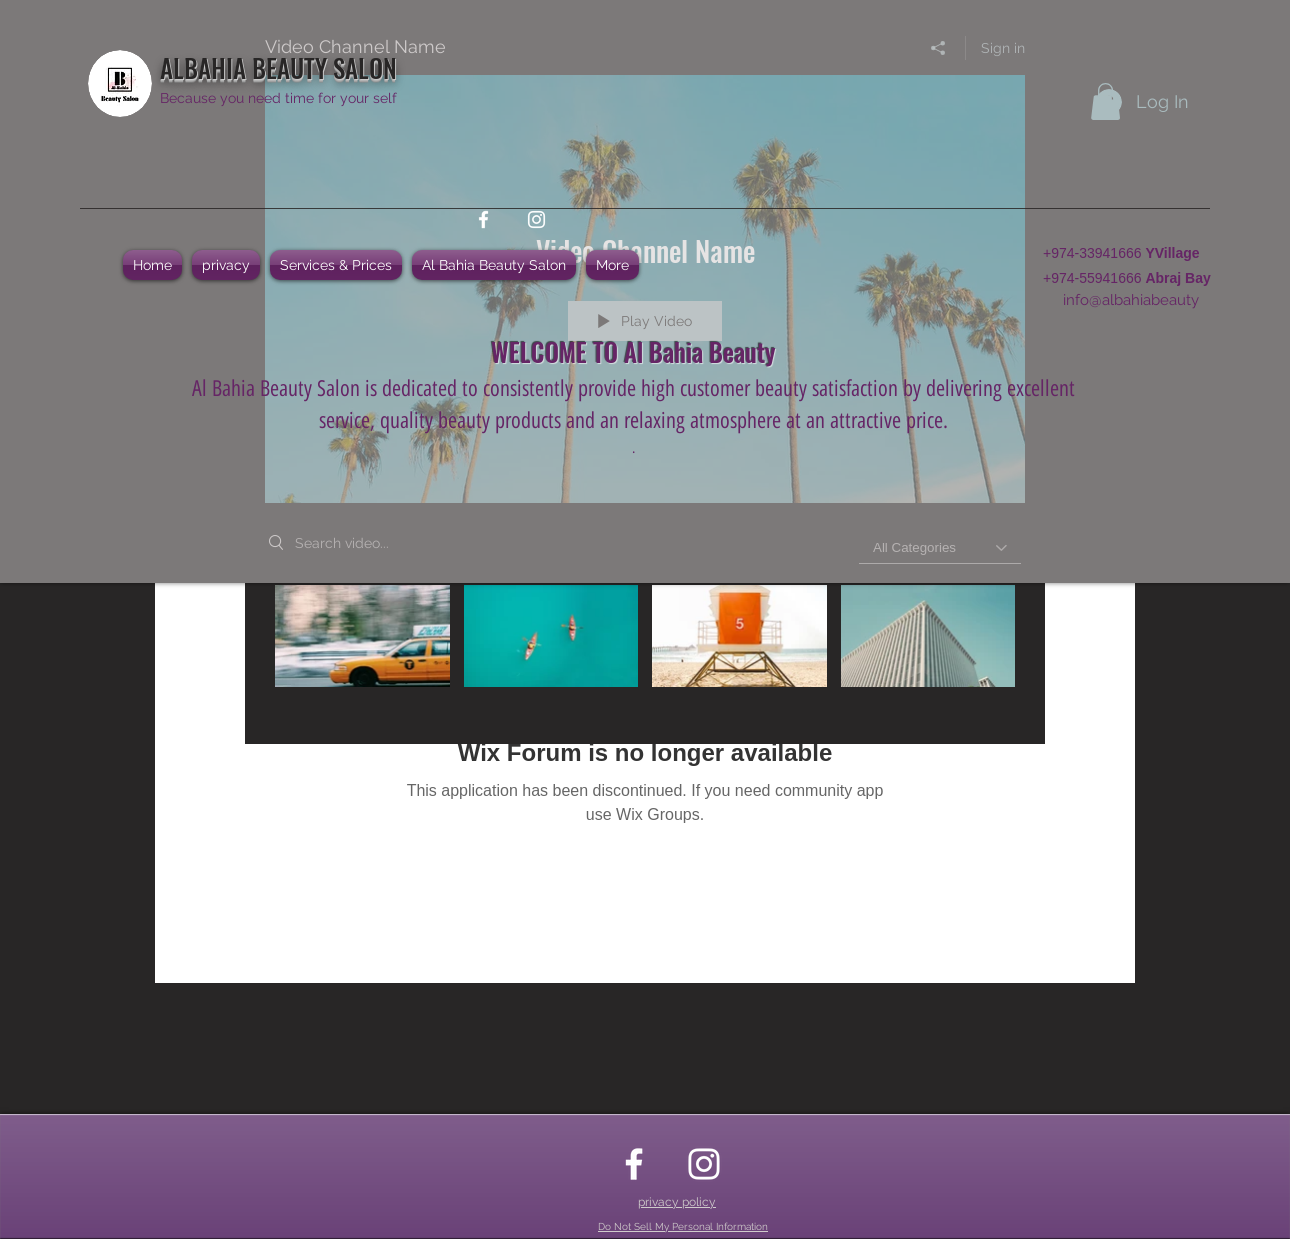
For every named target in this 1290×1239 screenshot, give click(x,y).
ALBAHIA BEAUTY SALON (278, 67)
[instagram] (536, 219)
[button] (1105, 101)
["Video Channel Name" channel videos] (645, 650)
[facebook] (483, 219)
